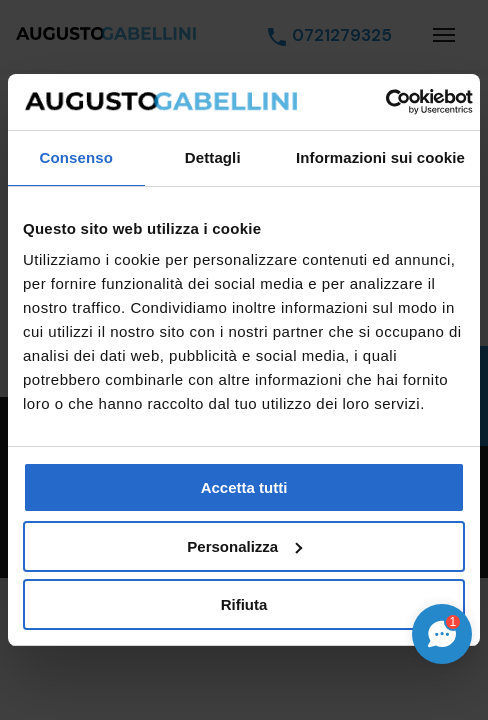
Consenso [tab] (76, 157)
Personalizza (244, 546)
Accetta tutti (244, 487)
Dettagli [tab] (213, 157)
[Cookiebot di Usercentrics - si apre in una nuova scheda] (385, 102)
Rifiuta (244, 604)
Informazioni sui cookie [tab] (380, 157)
